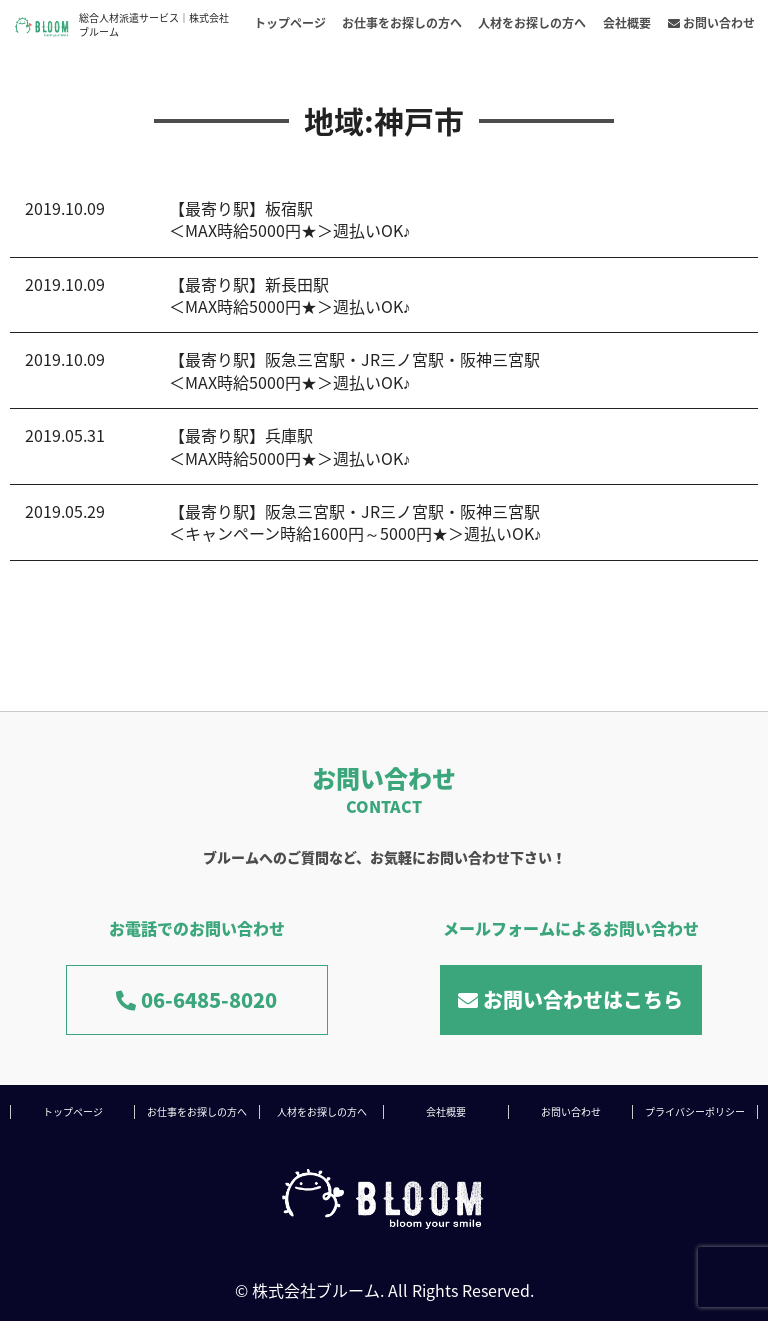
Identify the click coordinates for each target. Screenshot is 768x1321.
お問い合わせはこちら (570, 999)
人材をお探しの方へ (532, 23)
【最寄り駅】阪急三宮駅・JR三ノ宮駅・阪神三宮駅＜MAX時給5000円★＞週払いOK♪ (354, 370)
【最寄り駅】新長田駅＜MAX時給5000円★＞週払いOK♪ (290, 295)
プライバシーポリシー (695, 1111)
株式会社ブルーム (316, 1290)
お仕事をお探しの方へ (402, 23)
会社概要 (627, 23)
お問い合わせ (711, 23)
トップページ (290, 23)
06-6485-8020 (196, 999)
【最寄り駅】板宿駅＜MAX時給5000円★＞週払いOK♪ (290, 219)
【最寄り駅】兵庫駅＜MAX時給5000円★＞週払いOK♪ (290, 446)
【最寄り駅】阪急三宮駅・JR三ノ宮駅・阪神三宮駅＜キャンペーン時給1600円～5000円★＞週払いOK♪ (355, 522)
